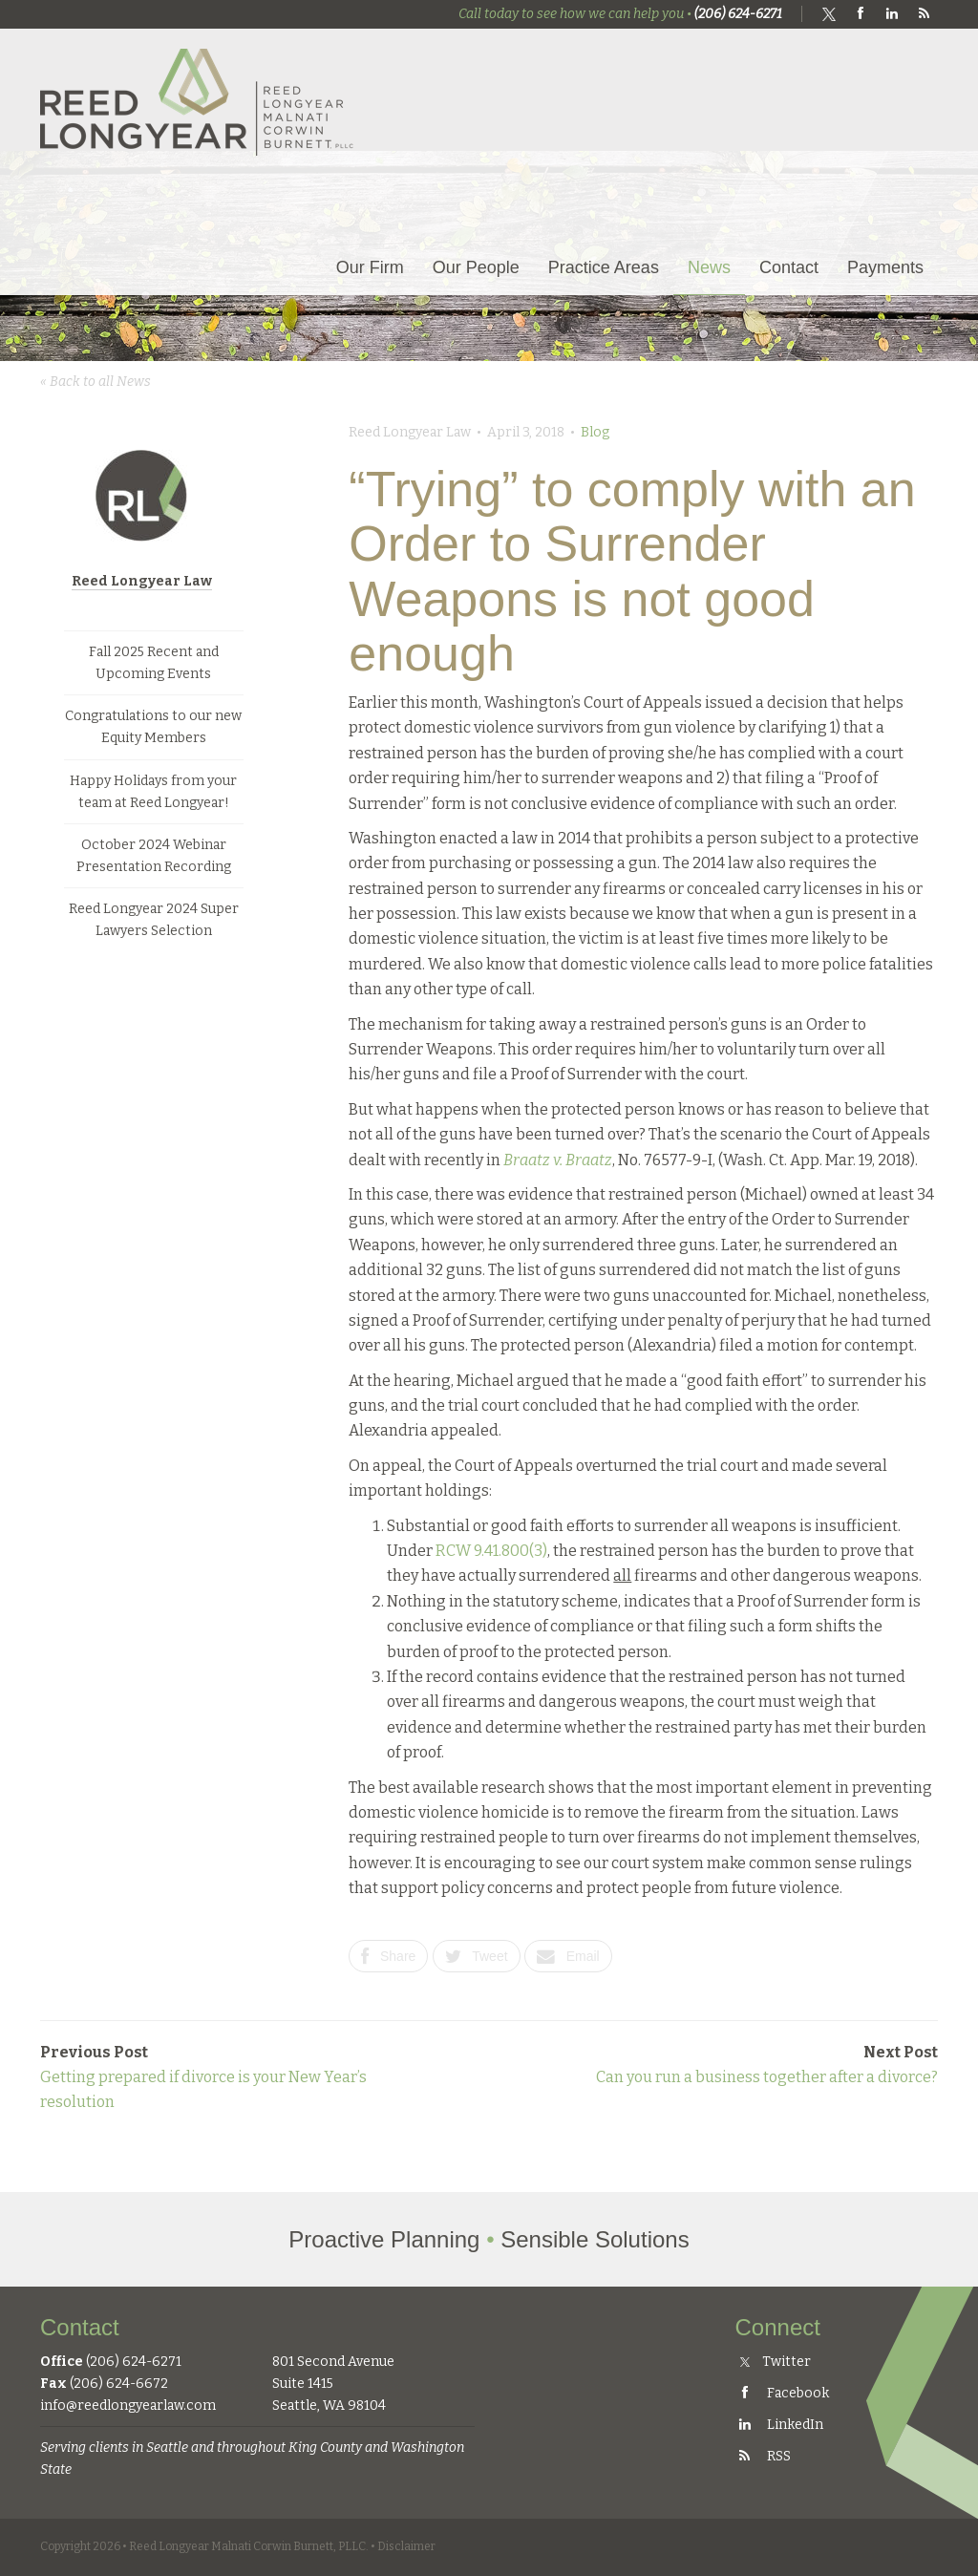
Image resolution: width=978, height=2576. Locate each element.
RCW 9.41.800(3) (491, 1551)
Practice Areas (603, 267)
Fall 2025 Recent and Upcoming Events (154, 663)
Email (568, 1956)
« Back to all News (95, 381)
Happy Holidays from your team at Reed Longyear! (153, 792)
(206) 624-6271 (738, 14)
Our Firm (370, 267)
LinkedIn (779, 2424)
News (709, 267)
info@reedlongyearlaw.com (128, 2405)
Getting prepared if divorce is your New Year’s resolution (203, 2077)
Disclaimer (406, 2546)
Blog (595, 432)
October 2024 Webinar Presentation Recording (153, 856)
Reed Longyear (198, 102)
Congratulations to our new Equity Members (153, 727)
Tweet (476, 1956)
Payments (885, 267)
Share (388, 1956)
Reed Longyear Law (142, 581)
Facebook (782, 2393)
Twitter (776, 2361)
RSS (763, 2456)
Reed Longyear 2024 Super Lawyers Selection (154, 920)
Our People (476, 267)
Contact (789, 267)
